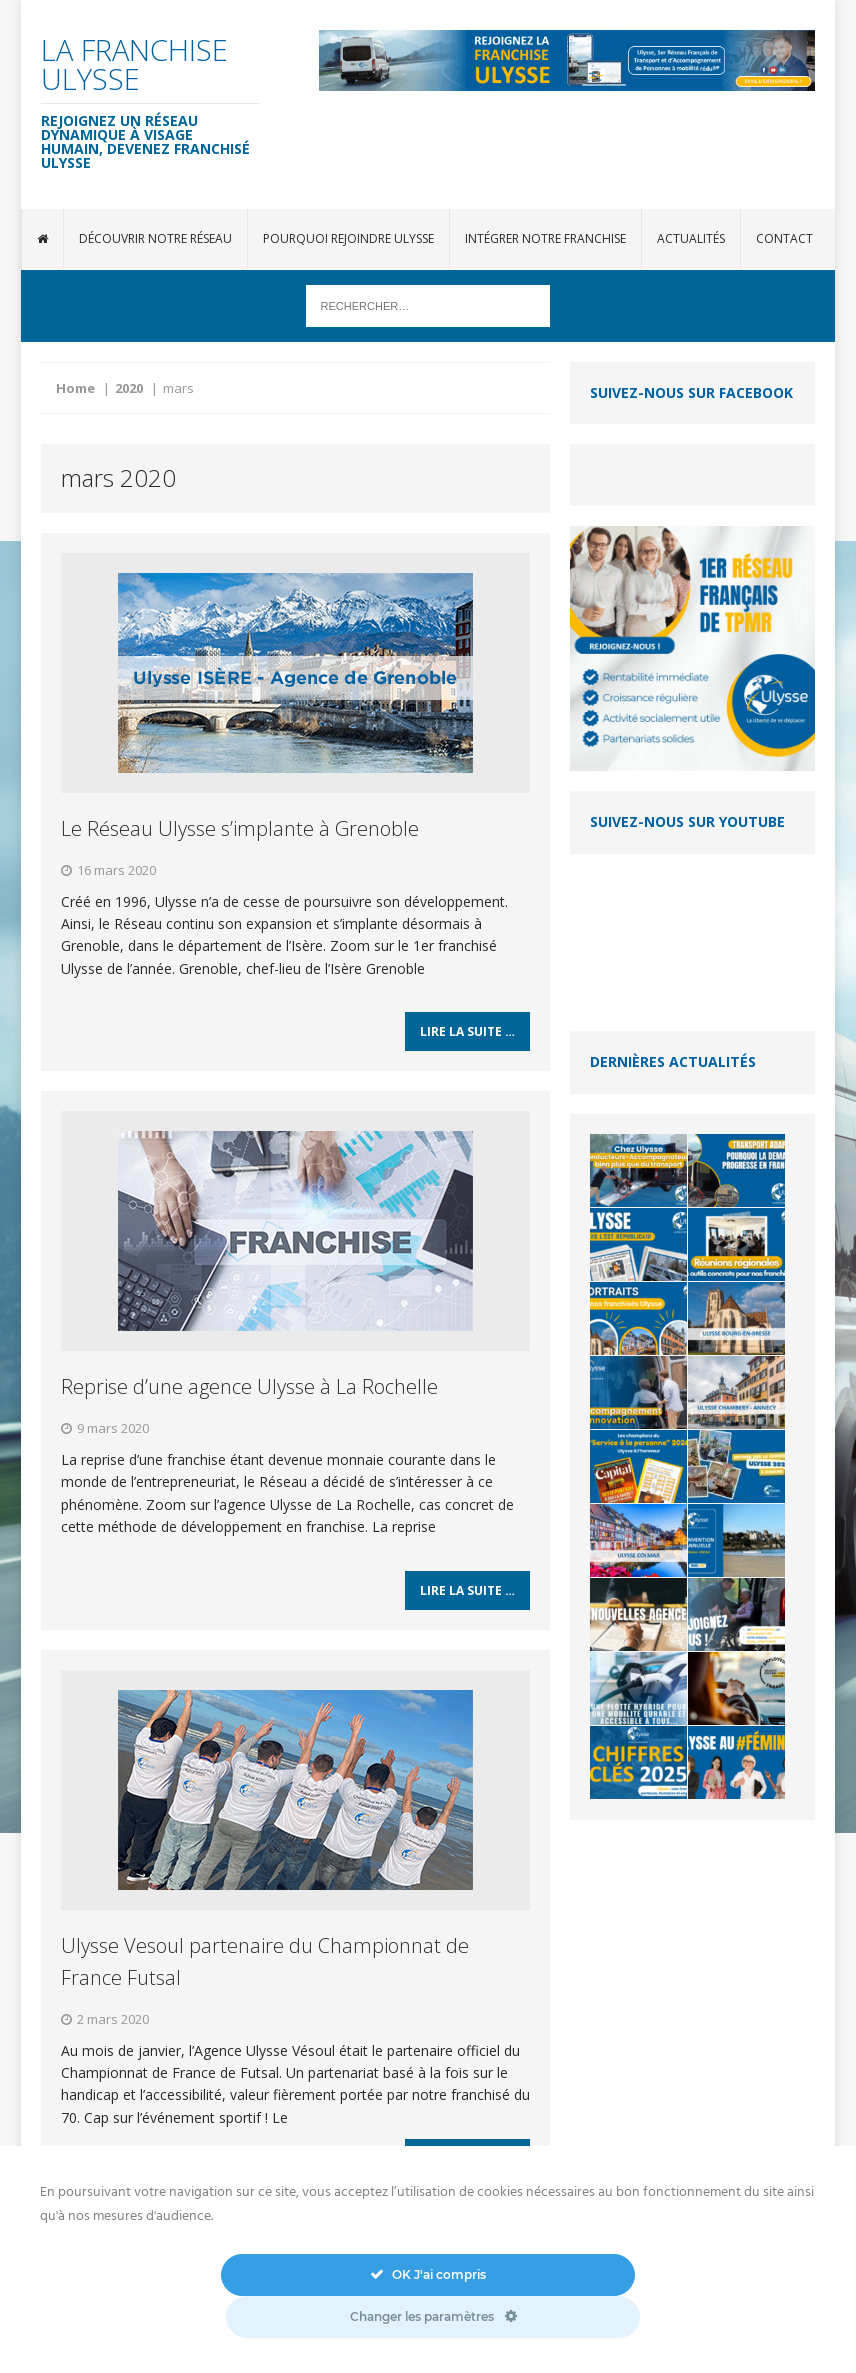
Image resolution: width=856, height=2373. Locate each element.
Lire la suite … (467, 1039)
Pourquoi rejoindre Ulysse (348, 238)
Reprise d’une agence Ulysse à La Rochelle (249, 1394)
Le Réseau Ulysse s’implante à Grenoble (240, 828)
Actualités (691, 238)
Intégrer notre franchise (545, 238)
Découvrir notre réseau (155, 238)
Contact (784, 238)
